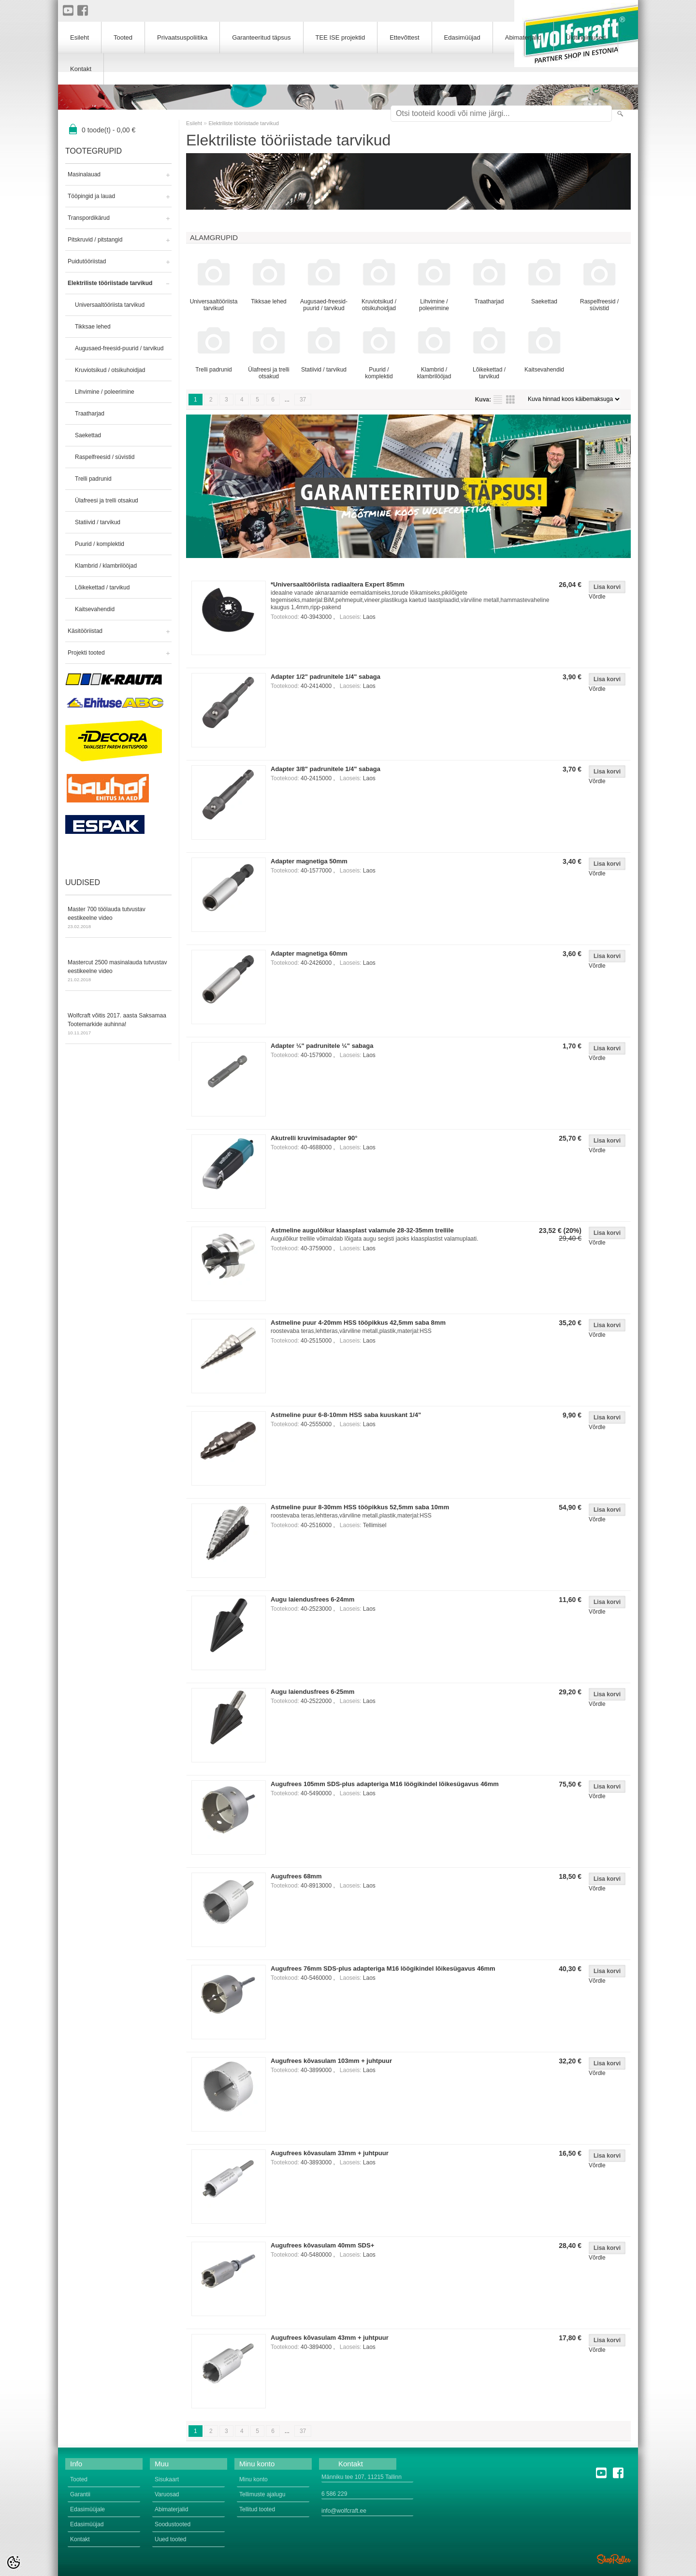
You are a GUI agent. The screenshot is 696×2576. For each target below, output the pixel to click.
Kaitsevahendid (95, 609)
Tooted (123, 37)
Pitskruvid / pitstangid (95, 239)
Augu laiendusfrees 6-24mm (312, 1599)
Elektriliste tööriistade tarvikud (110, 283)
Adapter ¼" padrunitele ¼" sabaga (322, 1045)
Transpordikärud (89, 218)
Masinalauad (84, 174)
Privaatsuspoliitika (182, 37)
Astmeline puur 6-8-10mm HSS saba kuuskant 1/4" (346, 1414)
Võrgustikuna (510, 399)
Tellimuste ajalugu (262, 2494)
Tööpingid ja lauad (91, 196)
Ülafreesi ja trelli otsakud (106, 500)
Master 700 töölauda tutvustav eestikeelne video (118, 918)
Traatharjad (89, 413)
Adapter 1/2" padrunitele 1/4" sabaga (325, 676)
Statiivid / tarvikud (97, 522)
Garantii (80, 2494)
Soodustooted (172, 2524)
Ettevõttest (404, 37)
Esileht (194, 123)
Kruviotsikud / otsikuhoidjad (110, 370)
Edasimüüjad (462, 37)
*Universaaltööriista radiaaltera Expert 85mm (338, 584)
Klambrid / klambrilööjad (106, 565)
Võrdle (597, 596)
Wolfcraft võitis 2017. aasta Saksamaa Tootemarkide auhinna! (118, 1024)
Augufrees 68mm (296, 1876)
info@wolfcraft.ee (343, 2510)
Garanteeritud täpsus (261, 37)
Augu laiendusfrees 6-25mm (312, 1691)
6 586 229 (334, 2493)
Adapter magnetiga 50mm (309, 861)
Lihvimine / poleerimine (104, 391)
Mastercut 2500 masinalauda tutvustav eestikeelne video (118, 971)
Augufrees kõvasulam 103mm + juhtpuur (331, 2060)
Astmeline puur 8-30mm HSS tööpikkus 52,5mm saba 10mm (360, 1507)
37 (303, 399)
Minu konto (253, 2479)
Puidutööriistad (87, 261)
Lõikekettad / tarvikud (102, 587)
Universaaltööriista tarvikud (110, 304)
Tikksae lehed (93, 326)
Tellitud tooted (257, 2509)
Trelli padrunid (93, 478)
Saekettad (88, 435)
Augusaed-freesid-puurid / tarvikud (119, 348)
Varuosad (167, 2494)
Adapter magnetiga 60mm (309, 953)
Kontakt (80, 68)
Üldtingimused (586, 37)
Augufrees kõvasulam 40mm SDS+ (322, 2245)
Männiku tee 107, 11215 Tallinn (361, 2477)
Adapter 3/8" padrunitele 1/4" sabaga (325, 769)
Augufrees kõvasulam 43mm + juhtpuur (330, 2337)
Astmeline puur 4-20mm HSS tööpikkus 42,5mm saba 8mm (358, 1322)
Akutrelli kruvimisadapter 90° (314, 1138)
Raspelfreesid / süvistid (104, 457)
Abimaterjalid (523, 37)
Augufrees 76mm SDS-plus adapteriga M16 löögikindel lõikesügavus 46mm (383, 1968)
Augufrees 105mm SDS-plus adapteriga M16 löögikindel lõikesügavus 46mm (385, 1784)
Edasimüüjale (87, 2509)
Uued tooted (170, 2539)
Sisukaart (167, 2479)
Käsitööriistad (85, 631)
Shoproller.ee (614, 2559)
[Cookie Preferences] (13, 2562)
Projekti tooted (86, 652)
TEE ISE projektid (340, 37)
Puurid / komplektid (99, 544)
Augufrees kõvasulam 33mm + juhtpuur (330, 2153)
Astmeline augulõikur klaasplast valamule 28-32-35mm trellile (362, 1230)
